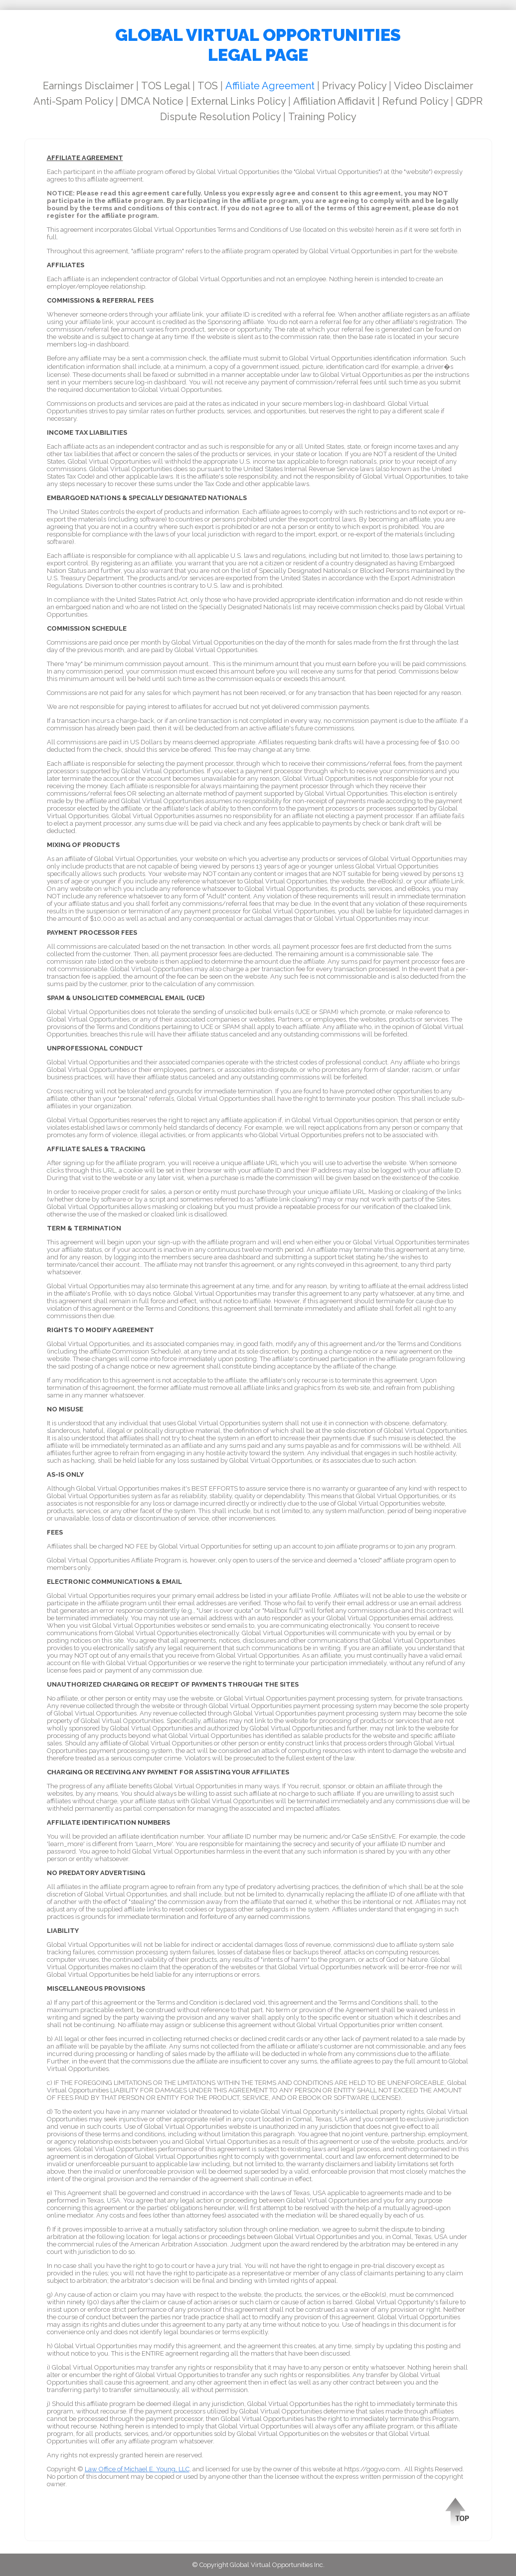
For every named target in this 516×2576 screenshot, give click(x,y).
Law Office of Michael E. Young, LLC (137, 2469)
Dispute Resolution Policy (220, 117)
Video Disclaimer (433, 86)
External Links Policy (238, 101)
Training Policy (322, 117)
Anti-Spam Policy (73, 101)
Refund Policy (415, 101)
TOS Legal (165, 86)
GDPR (469, 101)
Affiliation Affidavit (334, 101)
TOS (207, 86)
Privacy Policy (354, 86)
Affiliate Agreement (270, 86)
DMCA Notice (152, 101)
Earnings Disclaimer (88, 86)
